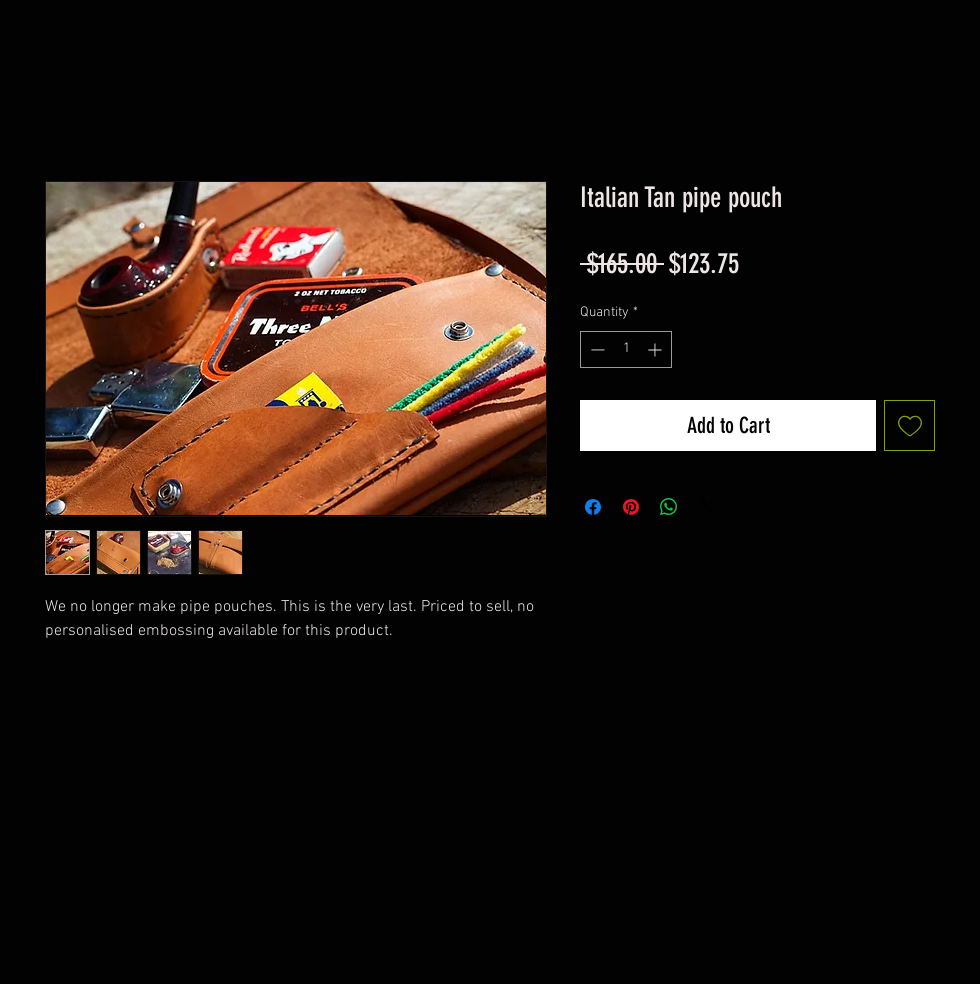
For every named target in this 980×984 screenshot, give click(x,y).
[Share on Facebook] (593, 507)
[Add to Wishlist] (909, 425)
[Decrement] (595, 349)
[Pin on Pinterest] (631, 507)
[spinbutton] (626, 349)
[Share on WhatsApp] (669, 507)
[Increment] (656, 349)
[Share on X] (707, 507)
